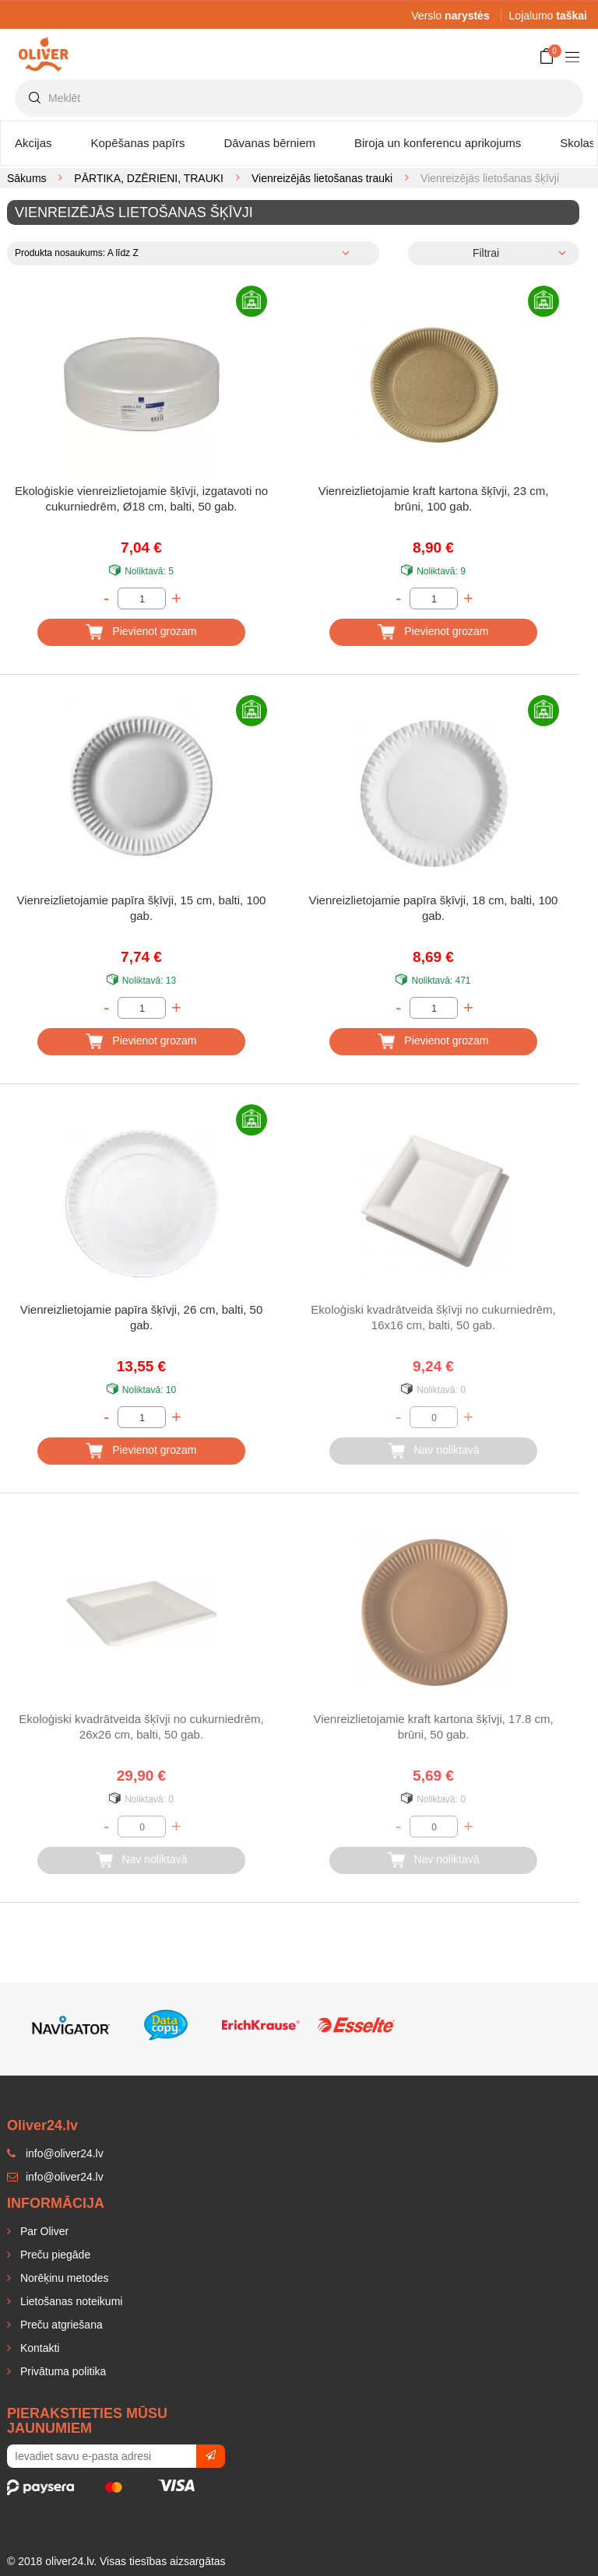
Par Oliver (43, 2231)
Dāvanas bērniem (269, 142)
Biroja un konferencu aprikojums (437, 142)
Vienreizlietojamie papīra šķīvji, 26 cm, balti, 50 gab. (141, 1317)
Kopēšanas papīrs (138, 142)
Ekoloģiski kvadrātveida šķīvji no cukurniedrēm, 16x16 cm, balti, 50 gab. (433, 1317)
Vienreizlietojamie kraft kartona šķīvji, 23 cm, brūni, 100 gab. (433, 498)
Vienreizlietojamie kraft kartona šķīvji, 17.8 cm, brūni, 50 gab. (433, 1726)
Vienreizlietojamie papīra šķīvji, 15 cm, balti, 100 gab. (141, 907)
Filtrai (486, 253)
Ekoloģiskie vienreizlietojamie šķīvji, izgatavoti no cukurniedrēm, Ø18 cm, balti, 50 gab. (141, 498)
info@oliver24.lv (55, 2177)
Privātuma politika (61, 2371)
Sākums (27, 178)
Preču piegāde (53, 2254)
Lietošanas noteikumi (69, 2301)
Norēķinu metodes (63, 2278)
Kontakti (38, 2348)
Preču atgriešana (60, 2324)
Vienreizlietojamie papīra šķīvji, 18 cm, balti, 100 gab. (433, 907)
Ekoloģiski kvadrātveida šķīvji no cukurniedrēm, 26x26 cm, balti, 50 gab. (141, 1726)
